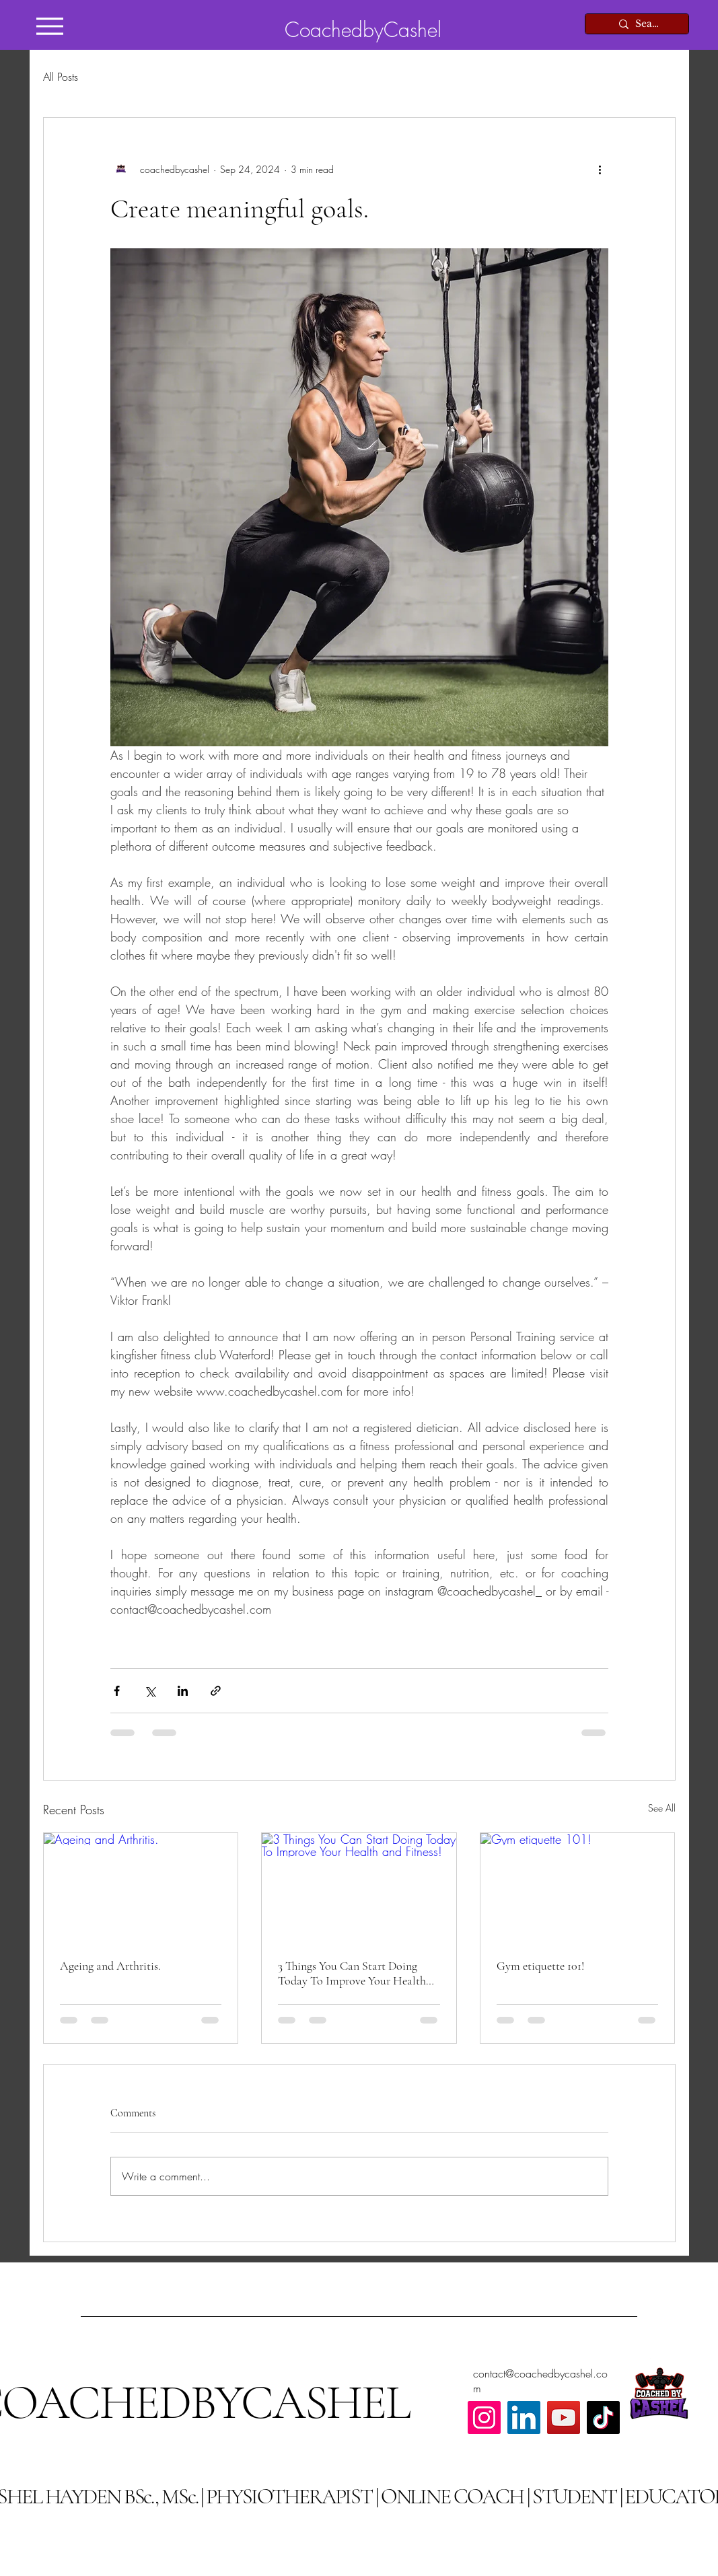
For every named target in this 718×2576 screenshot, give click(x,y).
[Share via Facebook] (116, 1690)
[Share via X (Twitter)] (149, 1690)
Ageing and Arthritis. (110, 1965)
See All (662, 1807)
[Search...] (647, 24)
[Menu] (50, 25)
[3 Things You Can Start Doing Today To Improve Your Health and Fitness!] (359, 1887)
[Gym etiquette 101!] (577, 1887)
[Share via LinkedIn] (182, 1690)
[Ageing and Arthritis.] (141, 1887)
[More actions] (600, 169)
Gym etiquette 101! (540, 1965)
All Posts (60, 76)
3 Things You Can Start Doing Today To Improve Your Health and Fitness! (352, 1973)
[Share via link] (215, 1690)
